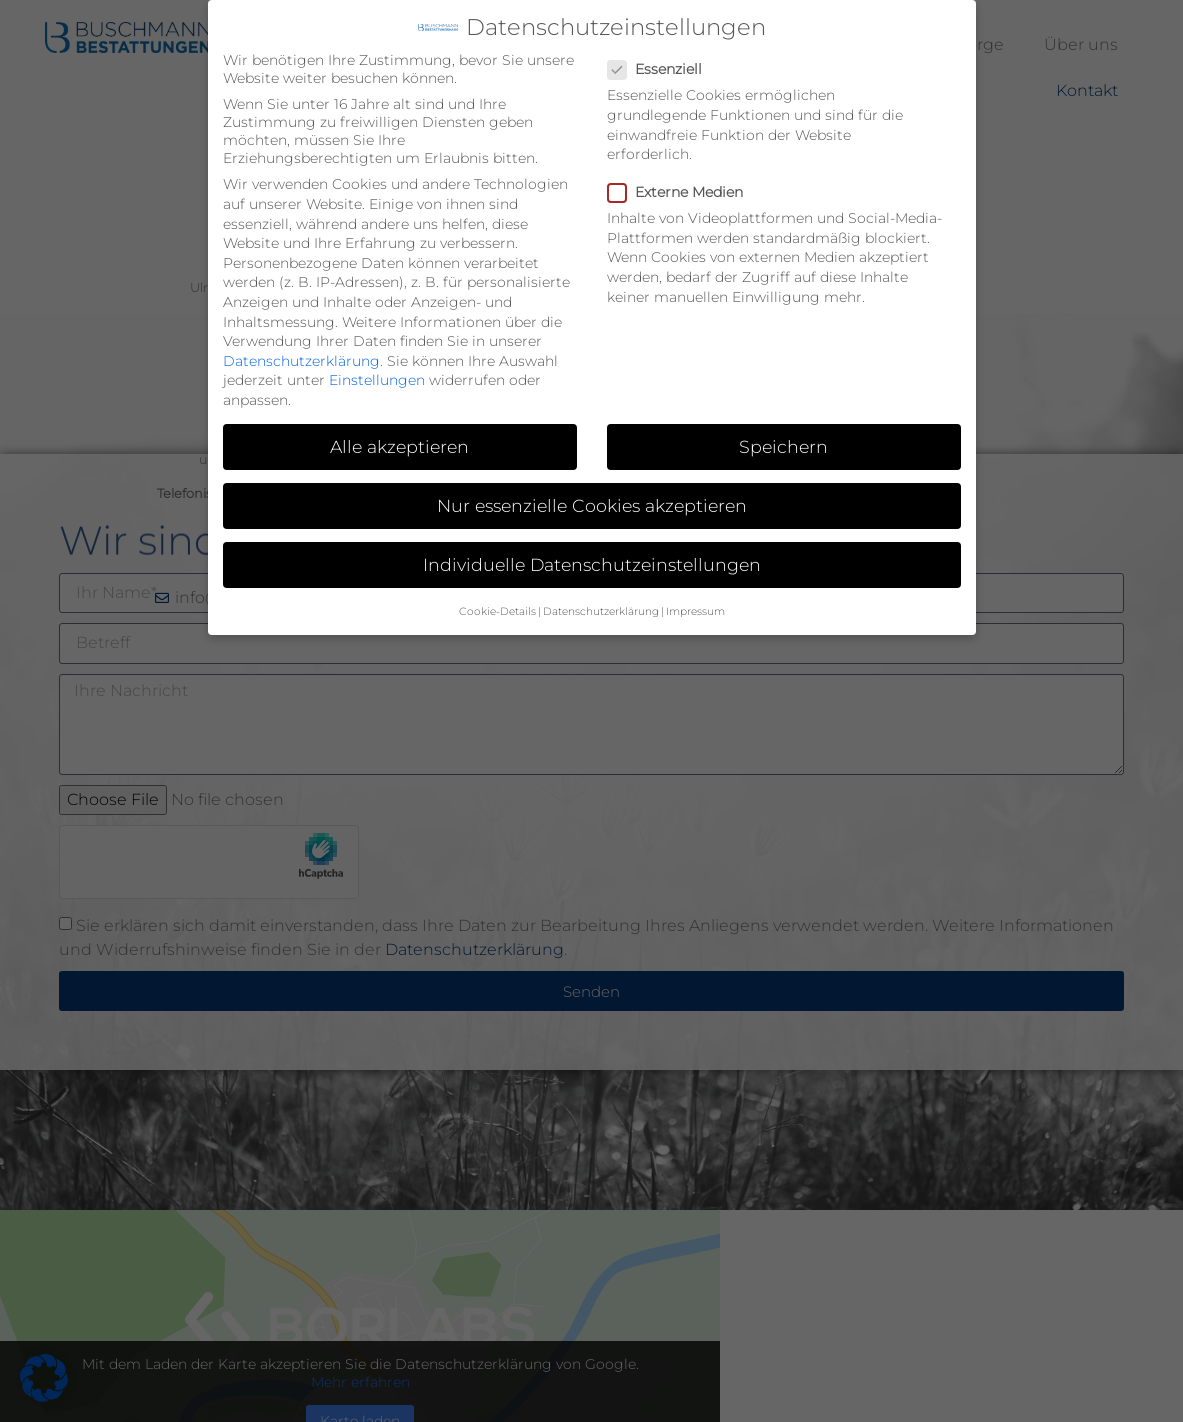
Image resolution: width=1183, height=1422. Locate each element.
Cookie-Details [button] (497, 610)
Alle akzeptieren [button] (399, 445)
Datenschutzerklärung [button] (601, 610)
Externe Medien (681, 191)
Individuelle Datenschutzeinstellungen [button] (592, 563)
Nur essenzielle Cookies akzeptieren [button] (592, 504)
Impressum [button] (695, 610)
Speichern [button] (783, 445)
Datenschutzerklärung (301, 360)
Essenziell (661, 68)
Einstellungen (377, 379)
